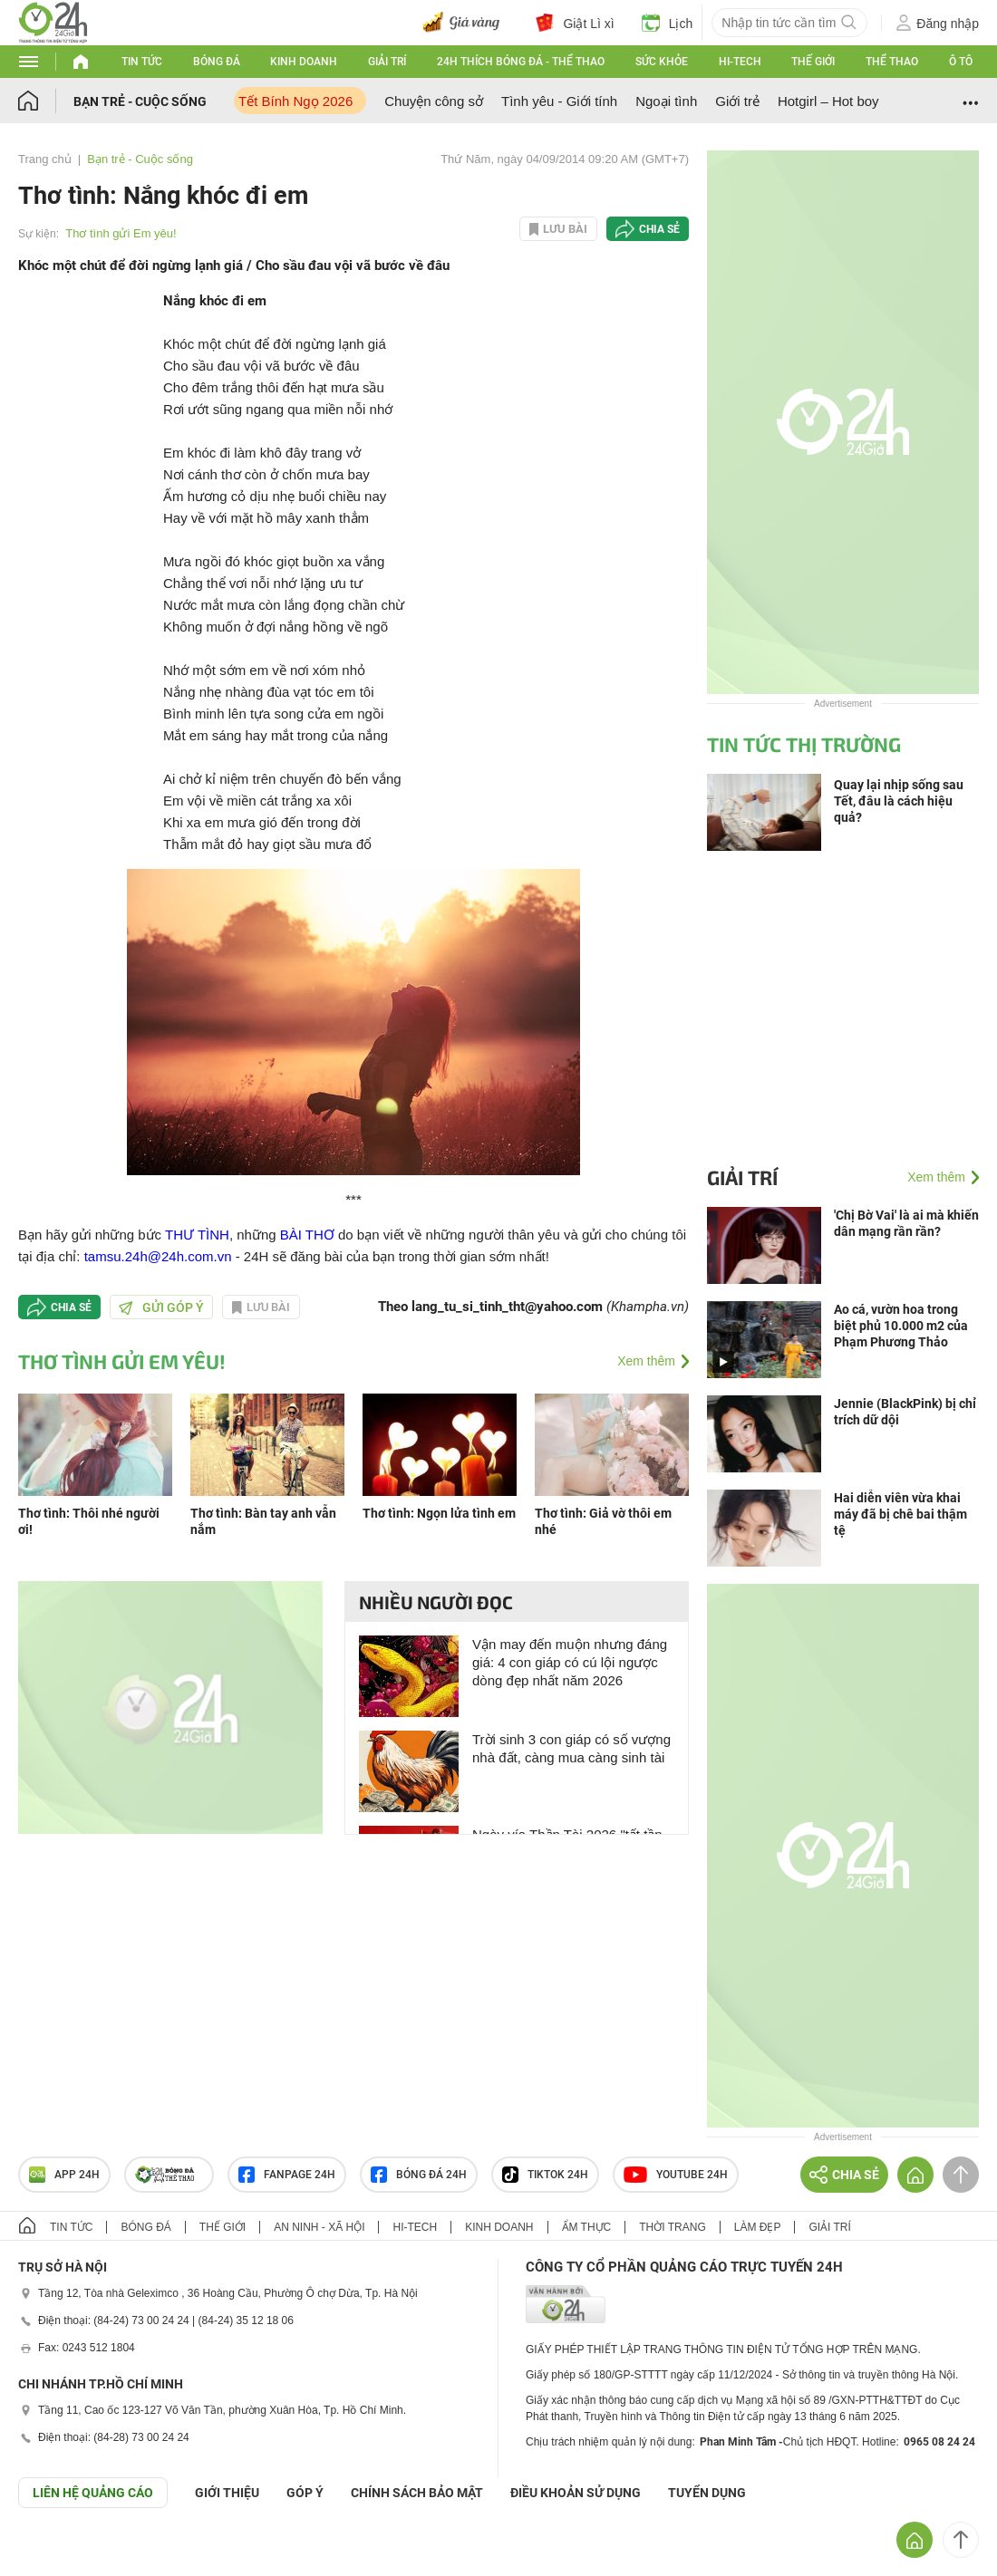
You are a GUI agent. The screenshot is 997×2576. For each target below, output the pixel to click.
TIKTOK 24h (545, 2174)
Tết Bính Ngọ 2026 (295, 101)
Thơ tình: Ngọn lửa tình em (439, 1513)
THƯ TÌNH (197, 1234)
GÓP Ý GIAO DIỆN (53, 2552)
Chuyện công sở (433, 101)
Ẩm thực (587, 2227)
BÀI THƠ (307, 1234)
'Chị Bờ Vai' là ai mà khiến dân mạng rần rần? (906, 1223)
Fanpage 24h (286, 2174)
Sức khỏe (661, 61)
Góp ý (305, 2492)
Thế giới (813, 61)
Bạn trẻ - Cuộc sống (140, 101)
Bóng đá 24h (419, 2174)
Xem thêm (646, 1361)
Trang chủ (45, 159)
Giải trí (387, 61)
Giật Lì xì (575, 23)
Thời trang (672, 2227)
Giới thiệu (227, 2492)
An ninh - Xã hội (319, 2227)
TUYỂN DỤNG (707, 2492)
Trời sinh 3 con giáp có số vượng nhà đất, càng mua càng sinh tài (571, 1748)
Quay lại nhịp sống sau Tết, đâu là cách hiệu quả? (898, 801)
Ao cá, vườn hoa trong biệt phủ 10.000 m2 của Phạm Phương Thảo (901, 1325)
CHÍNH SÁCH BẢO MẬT (417, 2492)
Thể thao (892, 61)
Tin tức (141, 61)
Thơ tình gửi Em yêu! (121, 233)
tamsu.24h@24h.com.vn (158, 1256)
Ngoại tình (666, 101)
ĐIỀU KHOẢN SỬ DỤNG (575, 2492)
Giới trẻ (737, 101)
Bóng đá (216, 61)
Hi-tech (740, 61)
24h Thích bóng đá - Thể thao (521, 61)
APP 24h (64, 2174)
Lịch (667, 23)
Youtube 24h (676, 2174)
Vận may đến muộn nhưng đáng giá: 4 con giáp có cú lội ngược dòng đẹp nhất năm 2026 (569, 1662)
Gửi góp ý (161, 1307)
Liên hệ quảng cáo (93, 2492)
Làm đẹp (757, 2227)
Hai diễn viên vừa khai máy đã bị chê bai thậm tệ (900, 1514)
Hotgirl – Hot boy (828, 101)
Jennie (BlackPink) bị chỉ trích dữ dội (905, 1411)
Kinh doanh (303, 61)
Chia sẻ (659, 229)
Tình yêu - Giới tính (559, 101)
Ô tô (961, 61)
